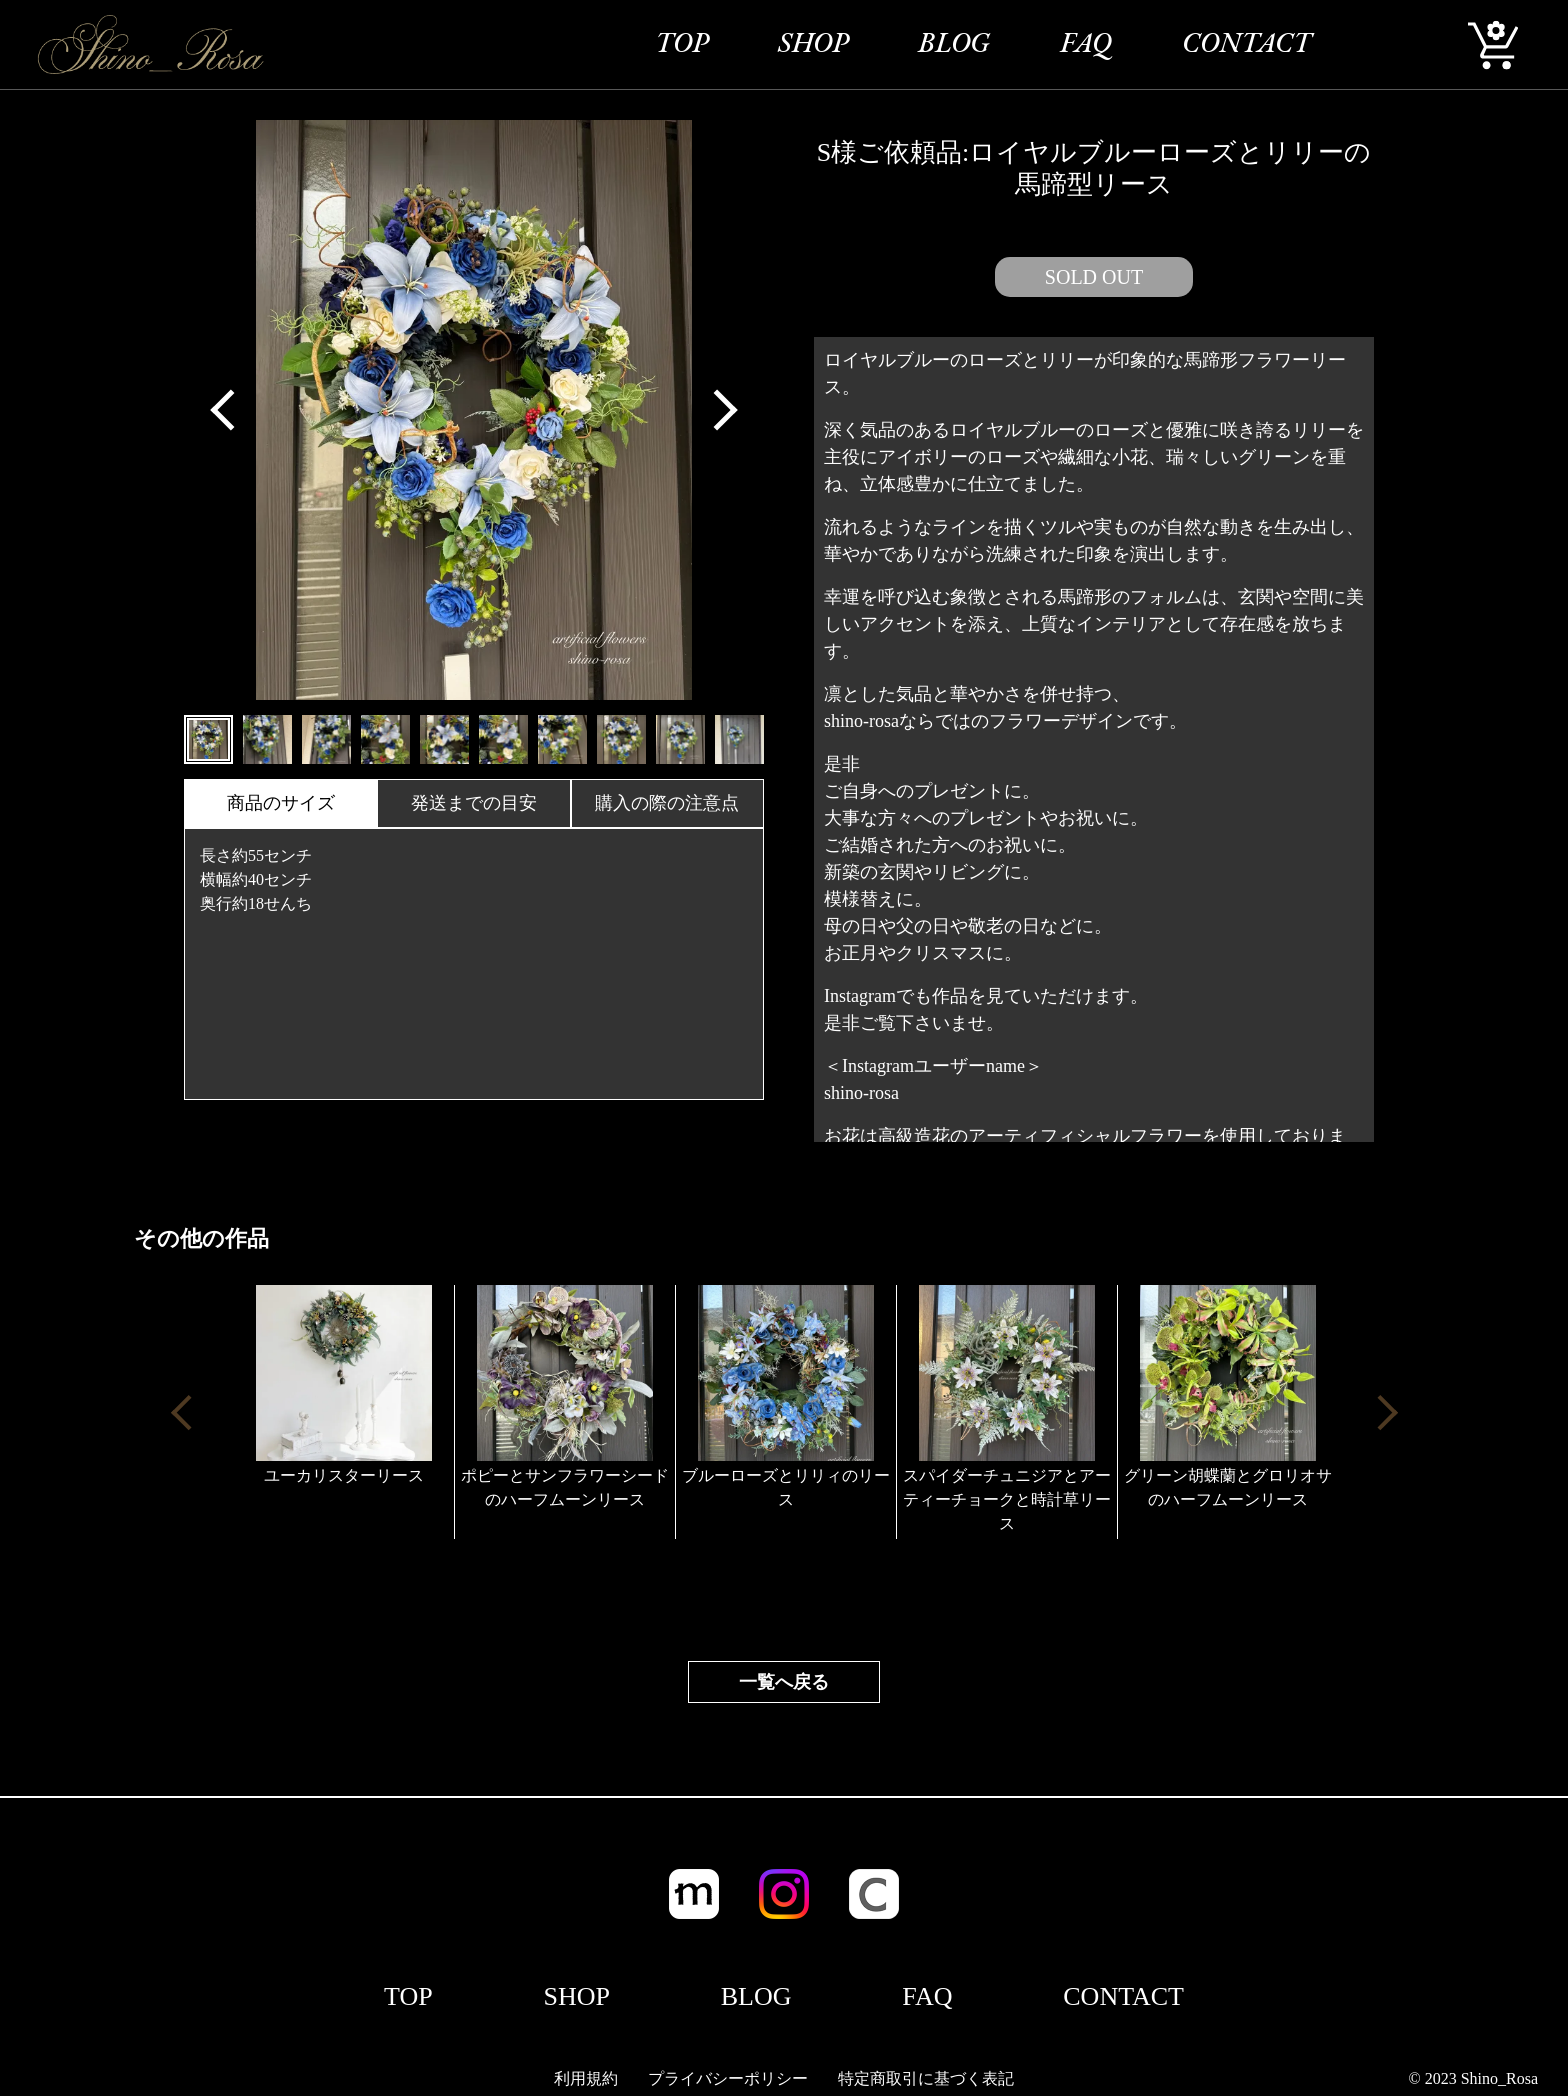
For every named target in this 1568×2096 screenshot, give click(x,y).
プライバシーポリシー (728, 2078)
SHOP (813, 45)
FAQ (1086, 45)
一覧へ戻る (784, 1682)
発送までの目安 (474, 803)
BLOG (954, 45)
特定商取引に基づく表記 (926, 2078)
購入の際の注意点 (667, 803)
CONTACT (1246, 45)
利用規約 (586, 2078)
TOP (681, 45)
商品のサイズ (281, 803)
